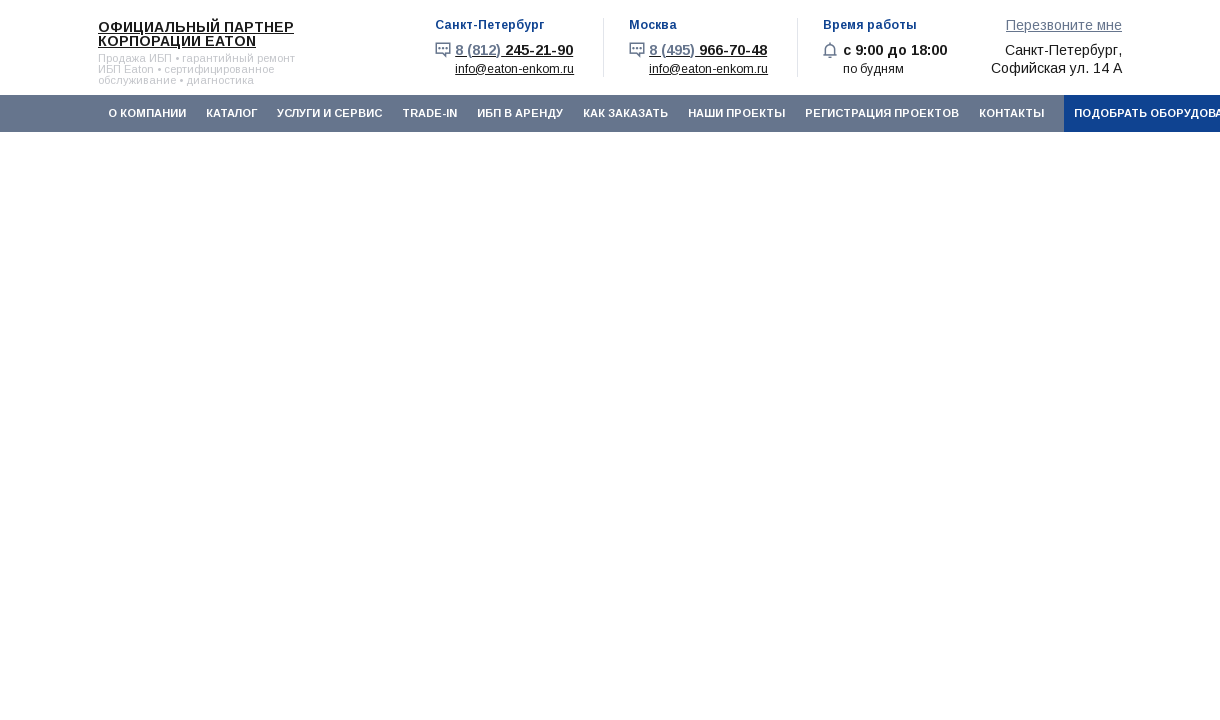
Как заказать (625, 113)
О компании (147, 113)
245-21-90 (514, 50)
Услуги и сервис (329, 113)
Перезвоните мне (1064, 25)
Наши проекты (736, 113)
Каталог (231, 113)
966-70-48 (708, 50)
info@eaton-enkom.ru (514, 69)
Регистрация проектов (882, 113)
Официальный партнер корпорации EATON (196, 34)
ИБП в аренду (520, 113)
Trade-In (429, 113)
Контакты (1011, 113)
